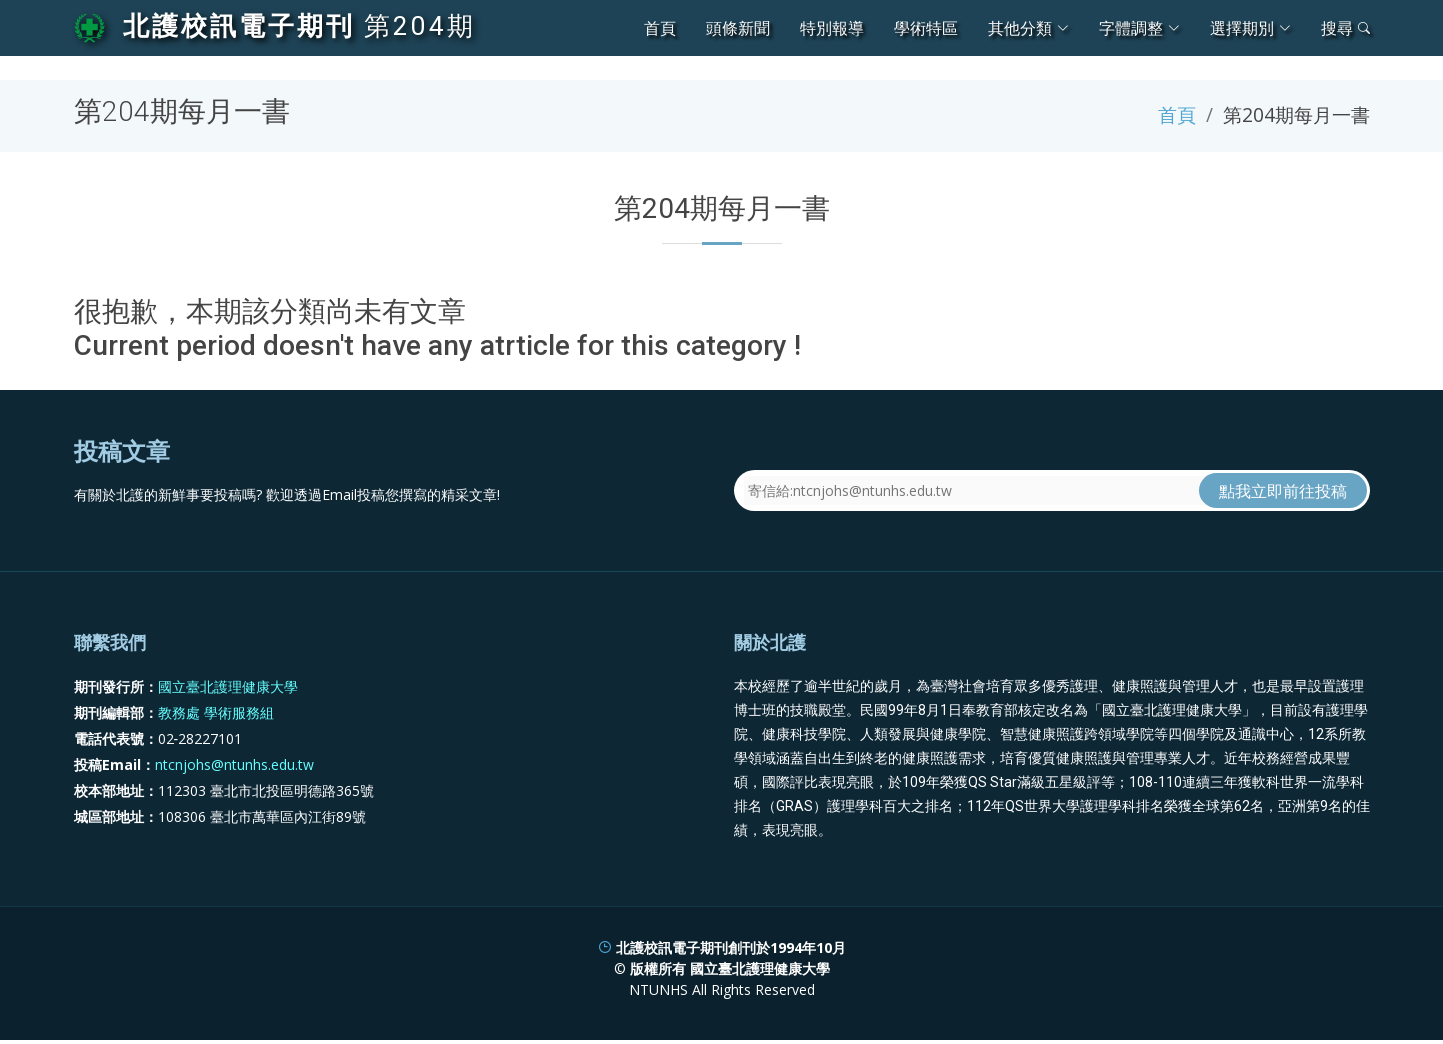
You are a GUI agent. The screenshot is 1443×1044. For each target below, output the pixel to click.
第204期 (420, 26)
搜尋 (1345, 28)
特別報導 (832, 28)
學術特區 (926, 28)
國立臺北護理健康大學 (228, 686)
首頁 (660, 28)
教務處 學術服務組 (216, 712)
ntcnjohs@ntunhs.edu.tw (234, 764)
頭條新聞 (738, 28)
